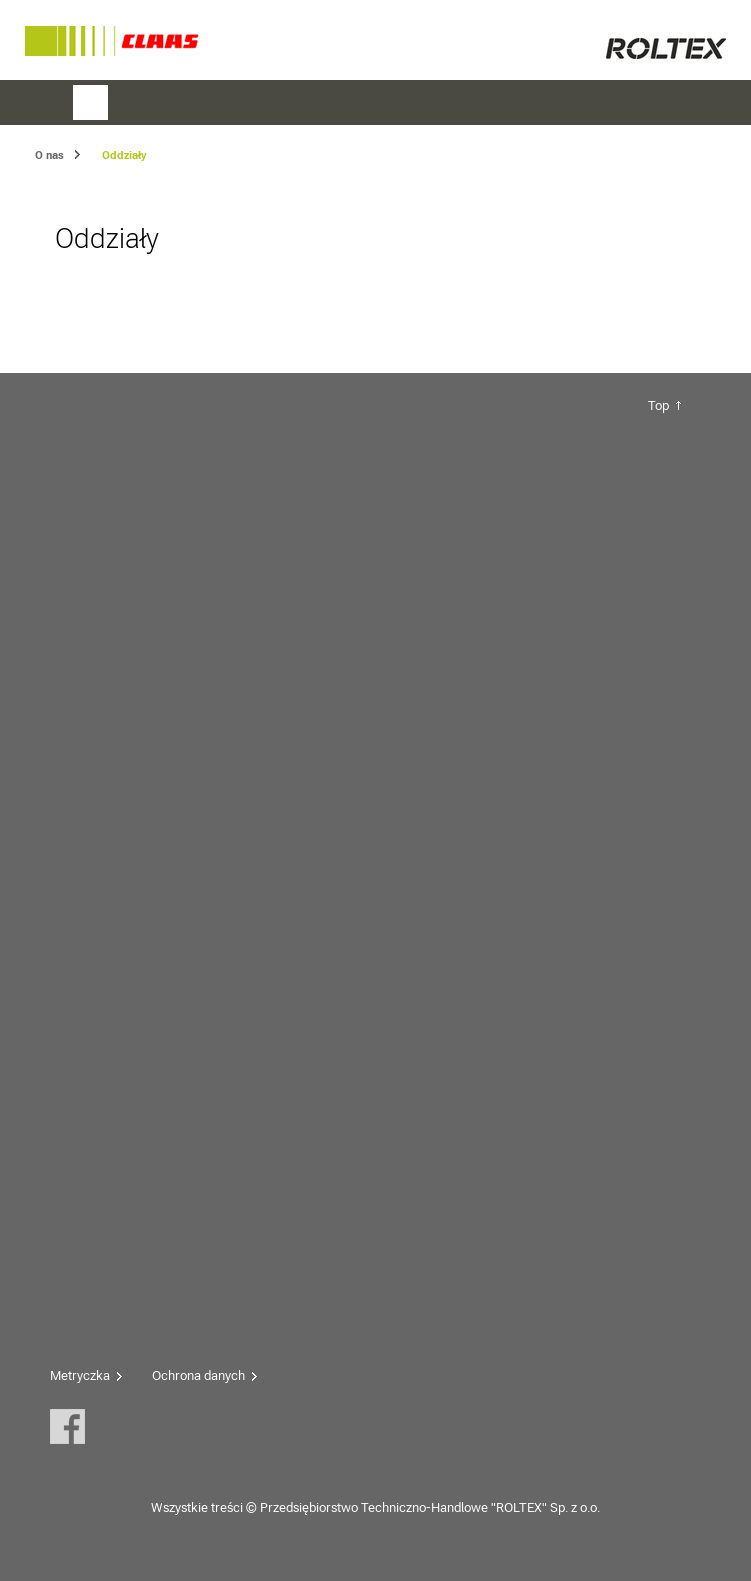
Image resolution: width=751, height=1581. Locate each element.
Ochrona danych (198, 1375)
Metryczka (80, 1375)
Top (658, 405)
